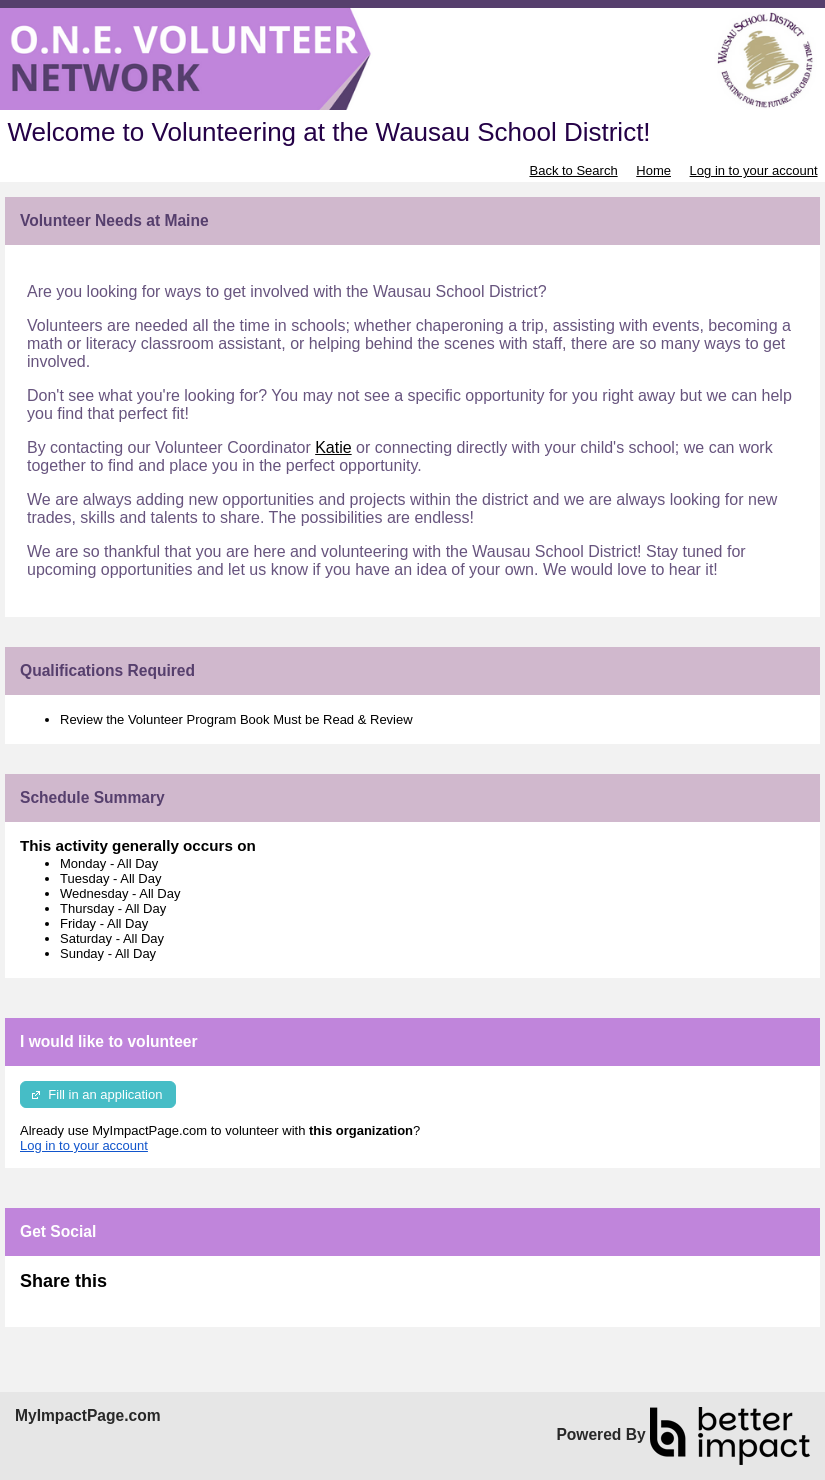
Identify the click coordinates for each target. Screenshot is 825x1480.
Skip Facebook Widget (172, 1289)
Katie (333, 447)
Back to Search (573, 170)
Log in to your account (754, 170)
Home (653, 170)
